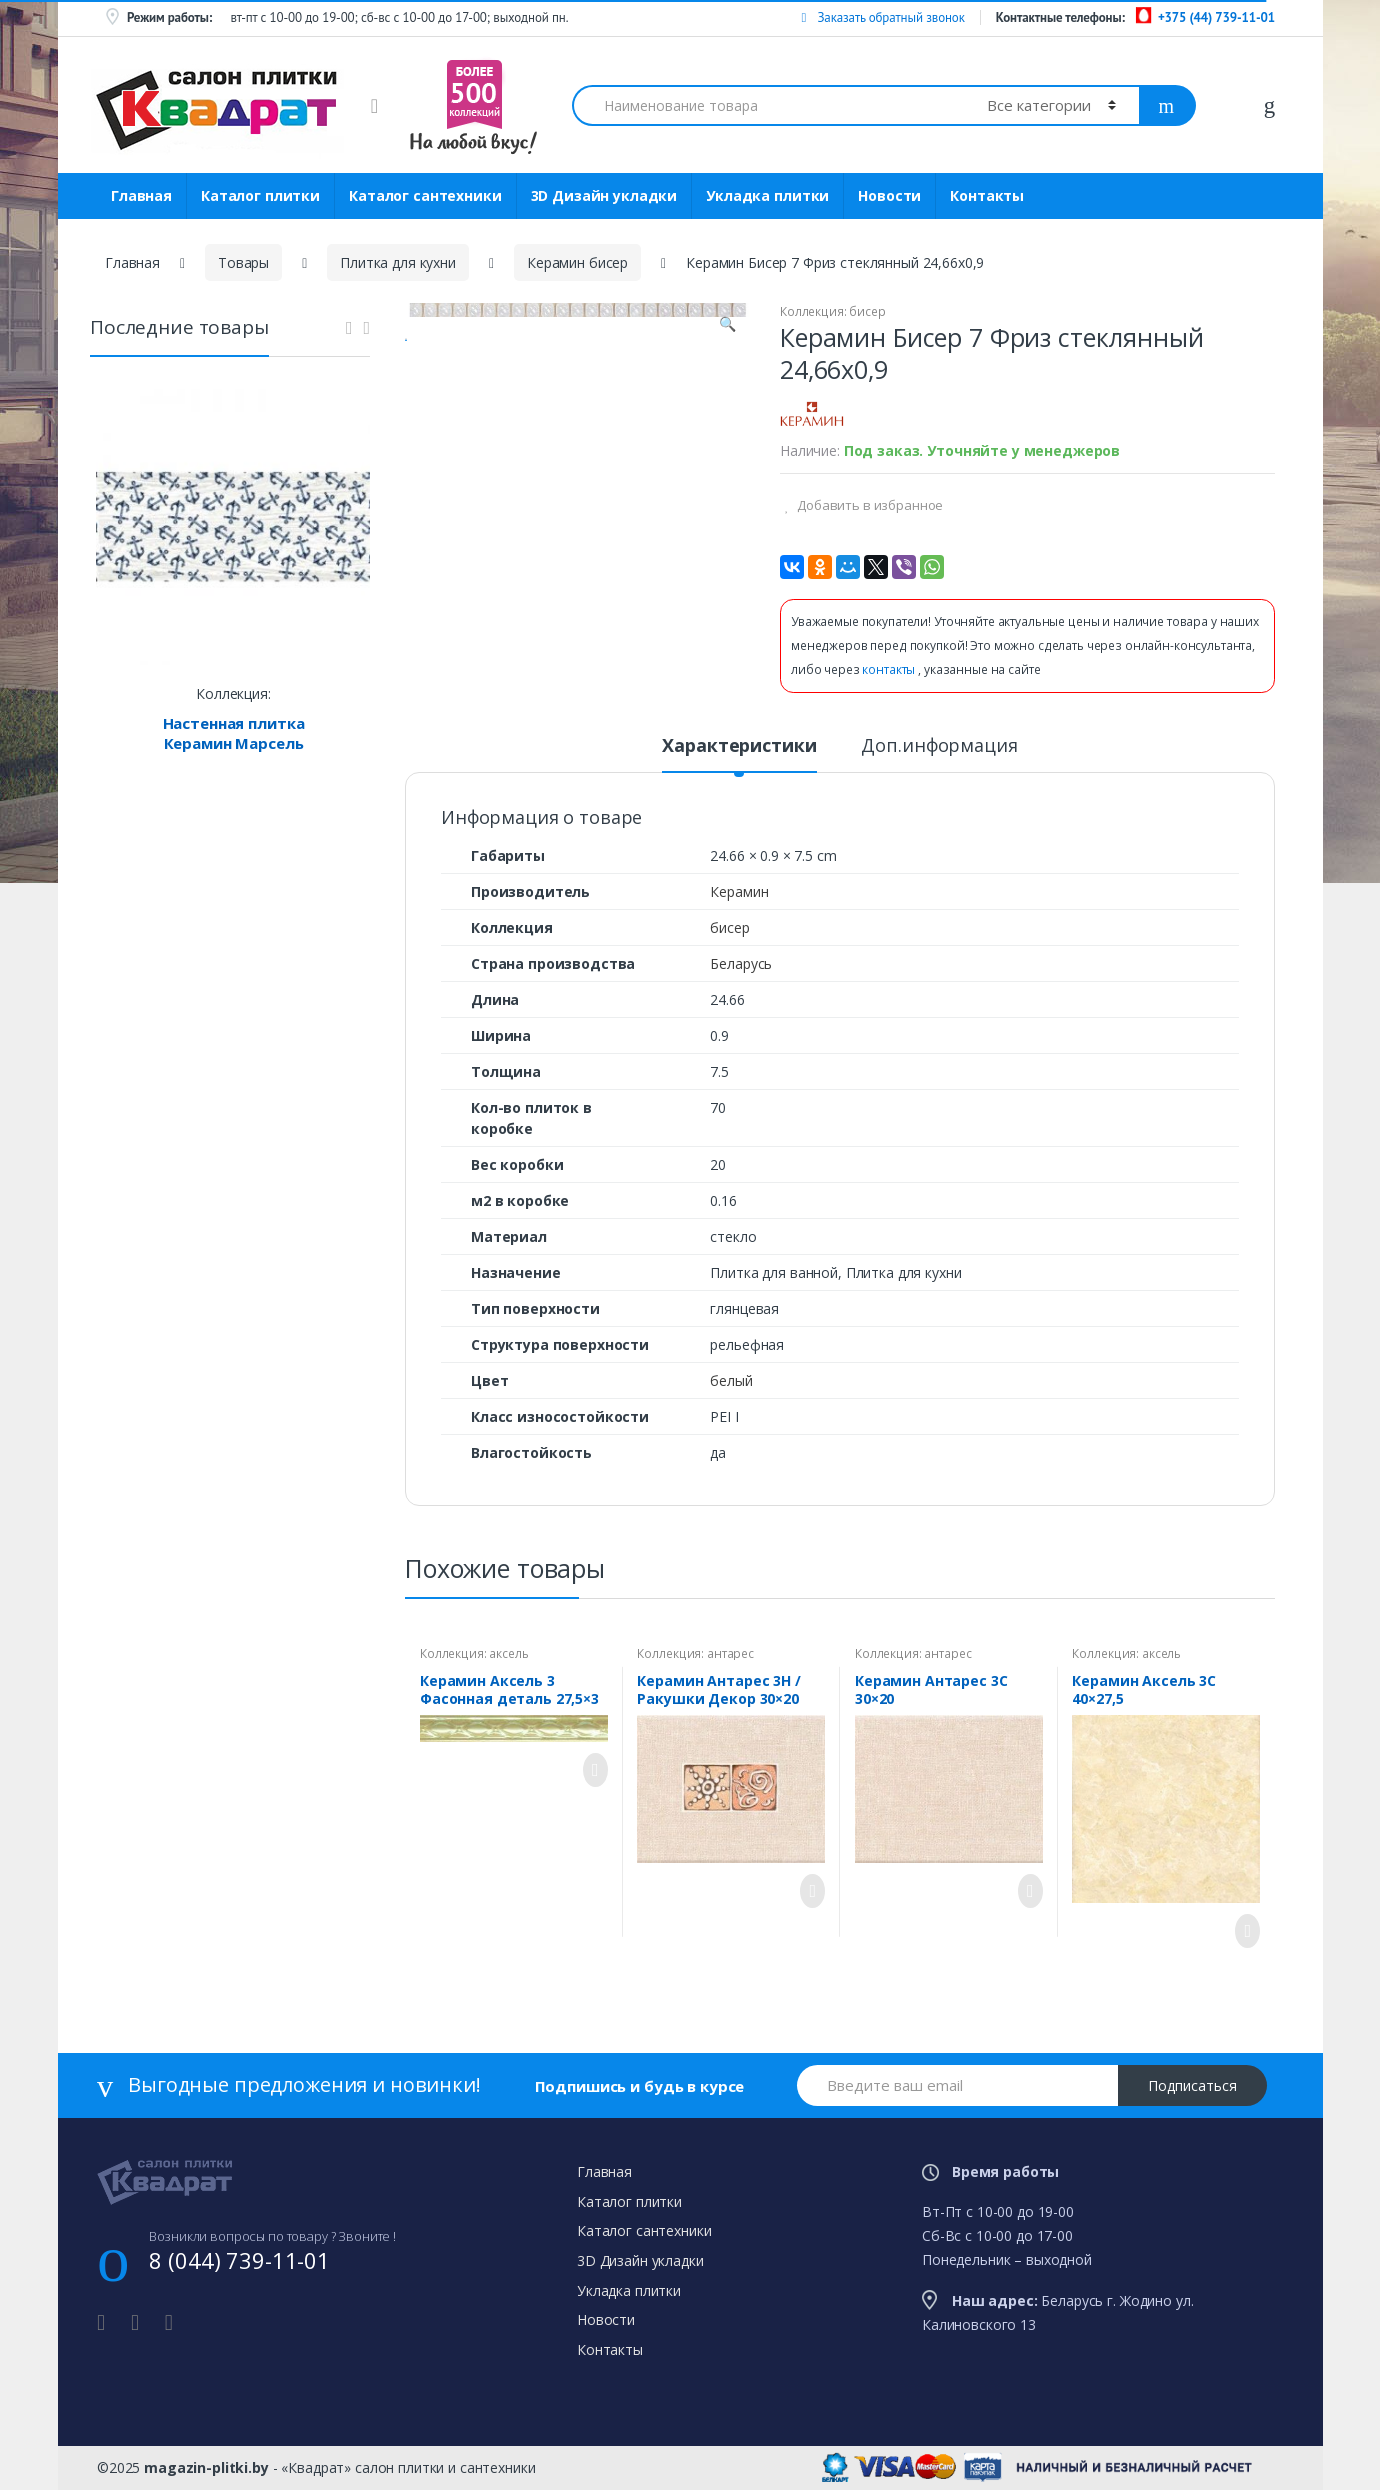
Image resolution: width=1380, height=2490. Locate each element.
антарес (730, 1653)
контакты (890, 669)
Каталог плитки (260, 195)
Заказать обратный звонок (882, 17)
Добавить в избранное (868, 505)
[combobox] (768, 105)
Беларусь (741, 963)
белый (731, 1380)
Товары (243, 262)
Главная (141, 195)
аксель (508, 1653)
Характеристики (739, 746)
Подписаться (1192, 2085)
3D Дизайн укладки (604, 195)
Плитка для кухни (398, 262)
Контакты (987, 195)
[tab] (739, 754)
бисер (867, 311)
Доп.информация (939, 746)
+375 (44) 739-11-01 (1216, 17)
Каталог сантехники (425, 195)
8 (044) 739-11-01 (239, 2260)
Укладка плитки (767, 195)
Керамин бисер (577, 262)
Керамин (739, 891)
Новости (889, 195)
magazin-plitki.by (206, 2467)
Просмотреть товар (590, 1770)
